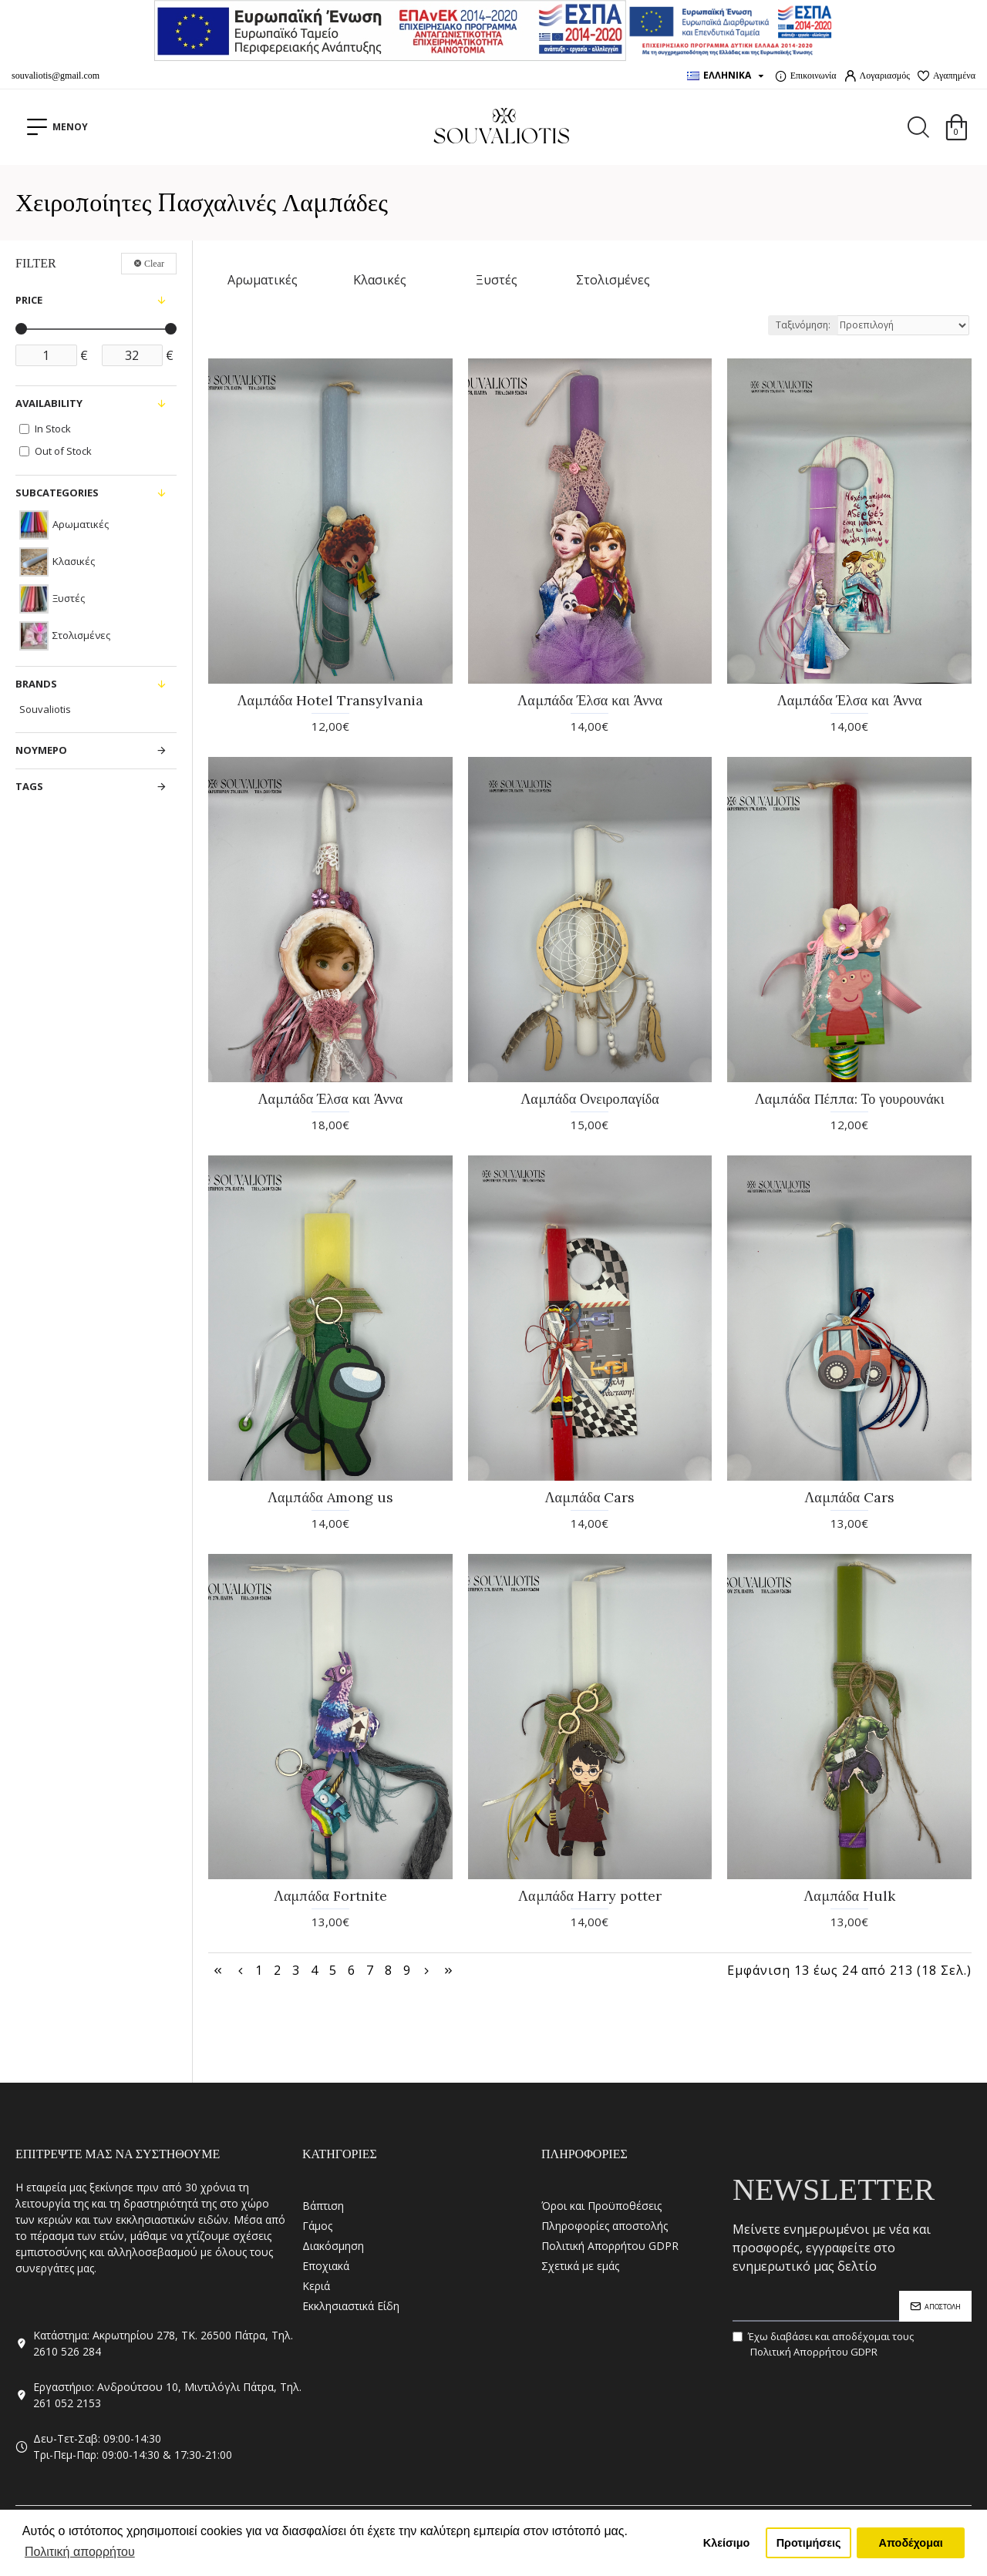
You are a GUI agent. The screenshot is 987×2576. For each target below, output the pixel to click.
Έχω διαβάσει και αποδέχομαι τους (823, 2344)
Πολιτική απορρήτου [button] (80, 2551)
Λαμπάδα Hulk (849, 1896)
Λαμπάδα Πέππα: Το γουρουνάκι (850, 1099)
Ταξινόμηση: (803, 324)
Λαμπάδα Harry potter (590, 1896)
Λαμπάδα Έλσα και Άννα (589, 700)
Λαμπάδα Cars (590, 1497)
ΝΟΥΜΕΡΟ (41, 750)
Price (28, 300)
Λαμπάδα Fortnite (330, 1896)
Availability (49, 403)
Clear (154, 263)
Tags (29, 786)
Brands (36, 684)
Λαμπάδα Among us (330, 1497)
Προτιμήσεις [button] (808, 2543)
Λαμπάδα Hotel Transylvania (330, 700)
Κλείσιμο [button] (726, 2543)
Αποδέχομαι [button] (911, 2543)
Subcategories (57, 492)
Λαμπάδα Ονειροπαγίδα (589, 1099)
